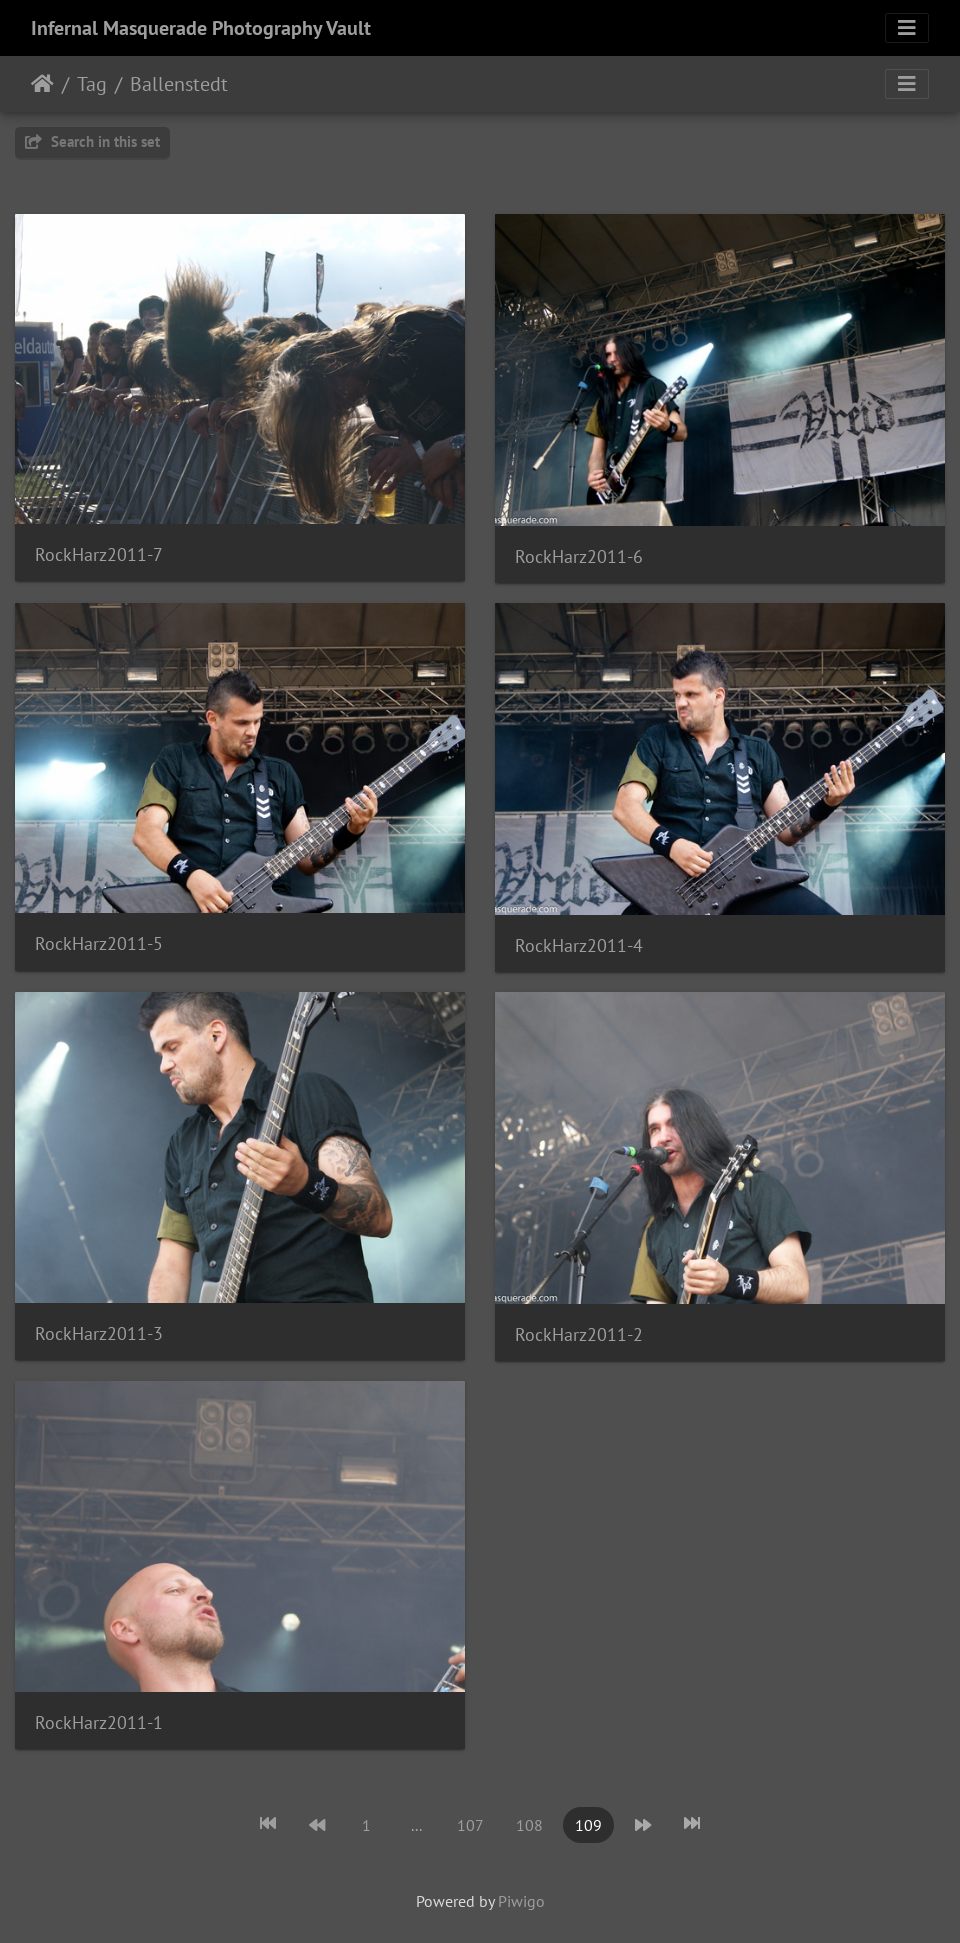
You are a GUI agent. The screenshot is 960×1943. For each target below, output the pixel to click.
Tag (92, 84)
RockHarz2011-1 (99, 1722)
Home (42, 84)
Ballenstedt (179, 84)
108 (529, 1825)
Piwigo (521, 1901)
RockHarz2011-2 (579, 1334)
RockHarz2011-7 (99, 554)
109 (588, 1825)
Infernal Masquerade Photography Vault (201, 28)
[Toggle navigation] (907, 28)
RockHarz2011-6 (579, 556)
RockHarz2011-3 (99, 1333)
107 (470, 1825)
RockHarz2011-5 (99, 943)
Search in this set (92, 141)
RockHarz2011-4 (579, 945)
